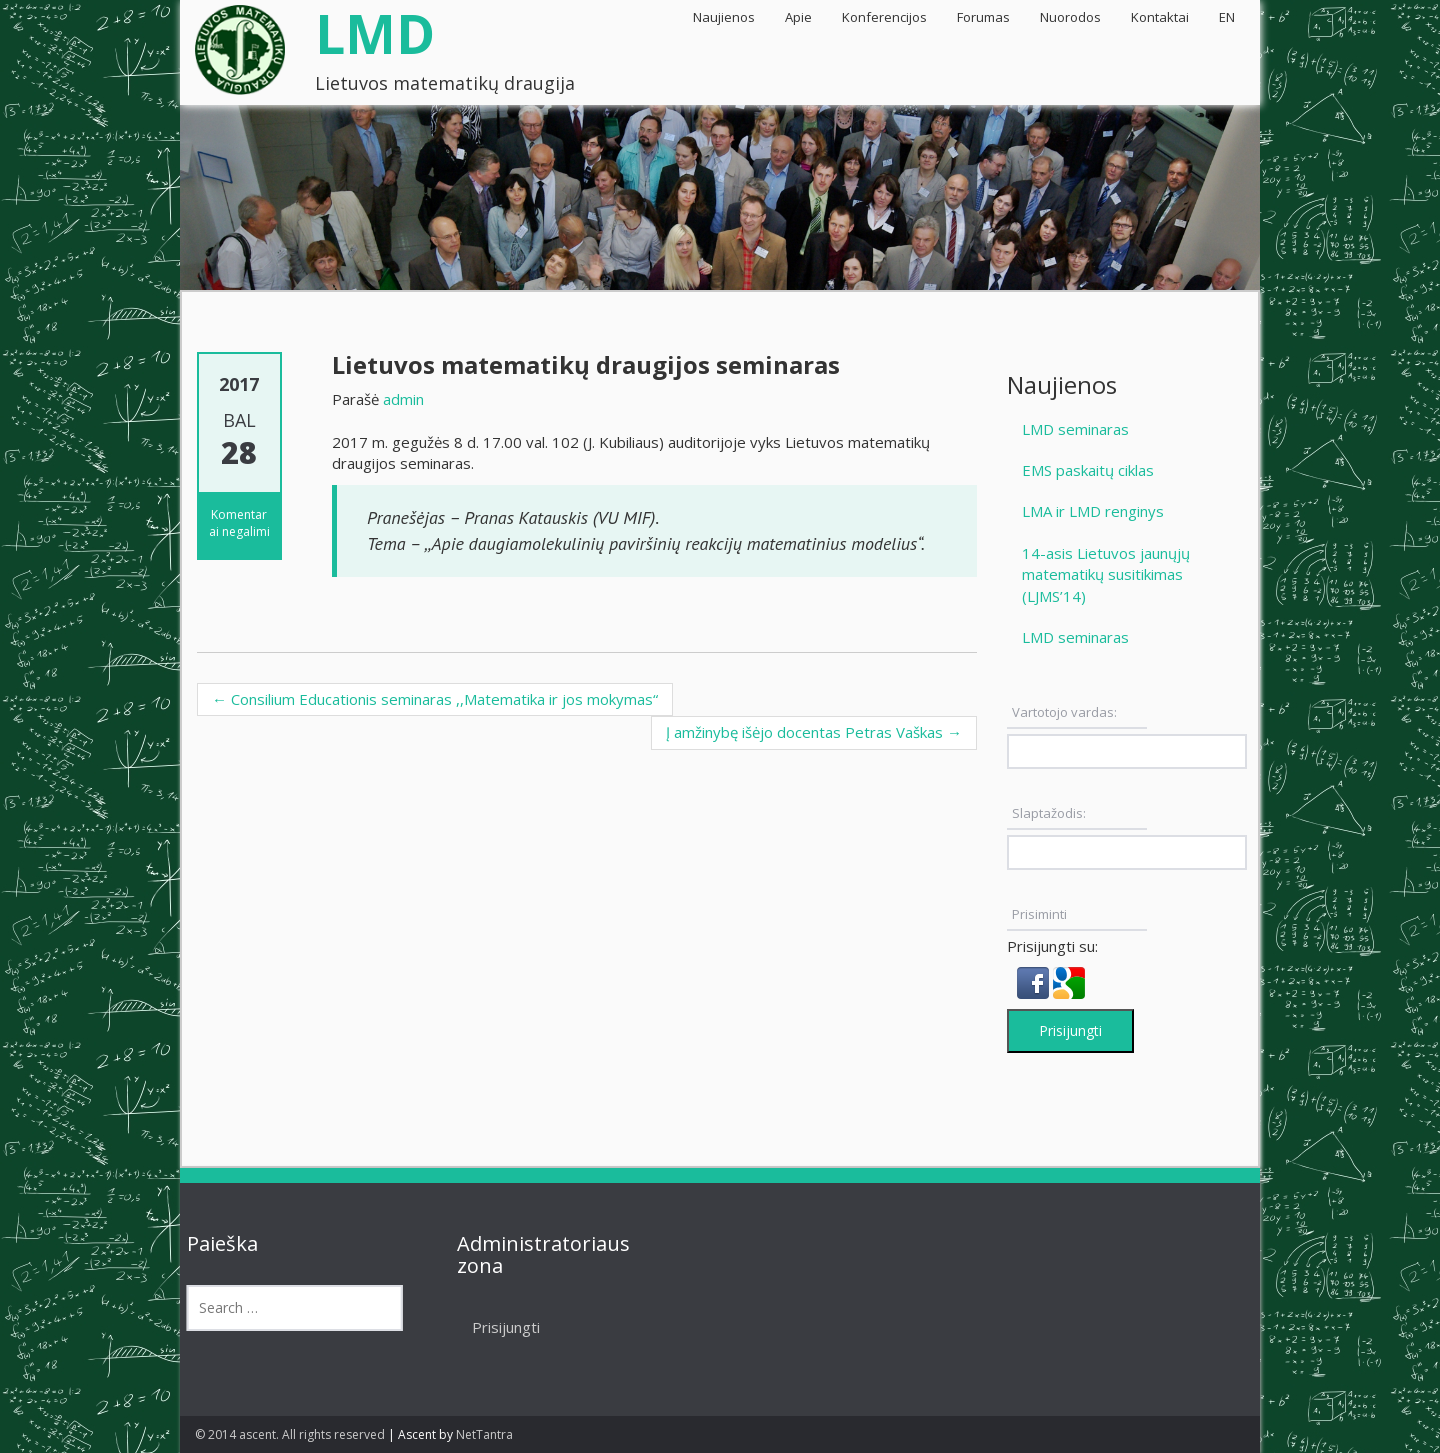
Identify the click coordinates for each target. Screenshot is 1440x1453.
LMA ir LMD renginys (1093, 511)
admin (403, 399)
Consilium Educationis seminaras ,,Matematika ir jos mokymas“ (435, 699)
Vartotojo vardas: (1064, 712)
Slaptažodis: (1049, 813)
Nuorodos (1070, 17)
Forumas (983, 17)
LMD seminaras (1075, 429)
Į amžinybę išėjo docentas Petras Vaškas (814, 732)
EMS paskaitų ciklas (1088, 470)
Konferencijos (884, 17)
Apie (798, 17)
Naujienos (724, 17)
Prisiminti (1039, 914)
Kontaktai (1160, 17)
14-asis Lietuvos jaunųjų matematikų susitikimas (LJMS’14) (1106, 574)
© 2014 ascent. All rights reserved (290, 1434)
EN (1227, 17)
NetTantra (484, 1434)
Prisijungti (1070, 1030)
